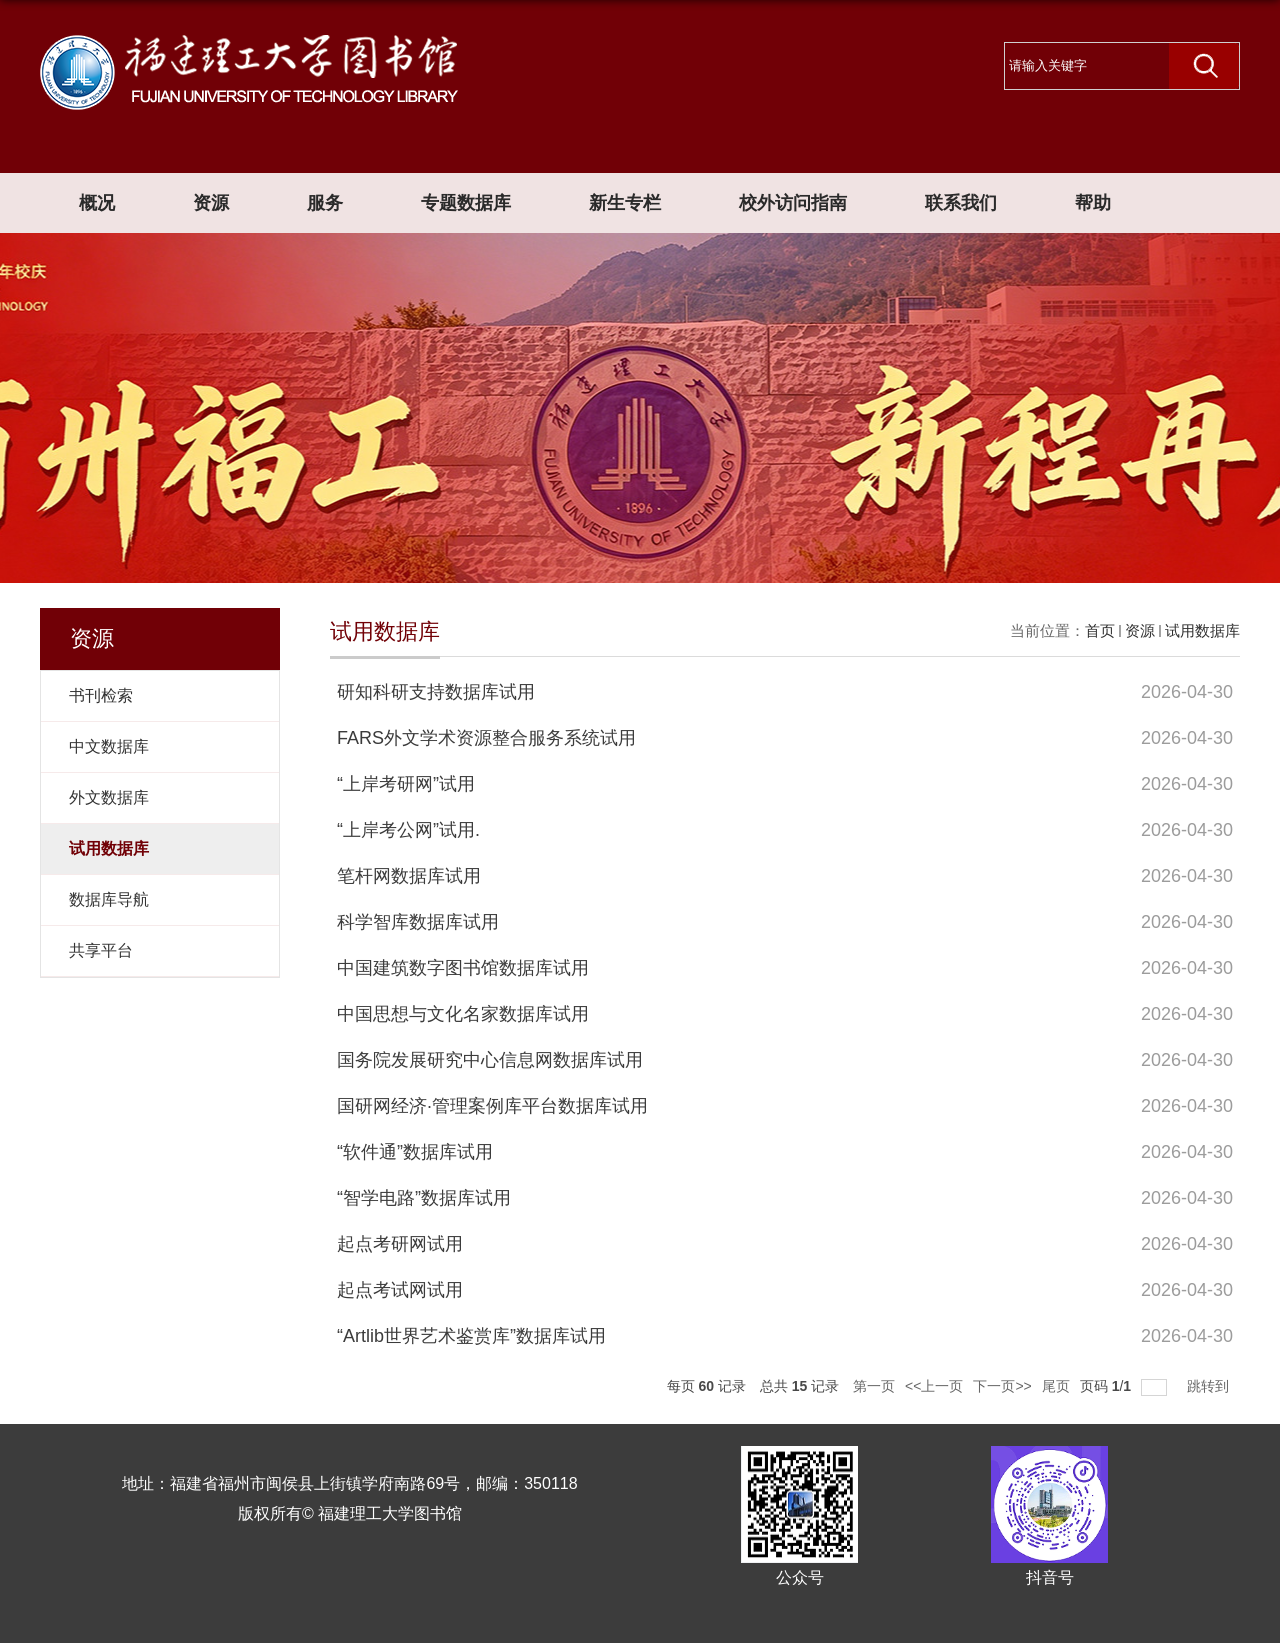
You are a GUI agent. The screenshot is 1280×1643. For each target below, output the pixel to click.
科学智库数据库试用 (418, 922)
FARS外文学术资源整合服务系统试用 (486, 738)
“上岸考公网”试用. (408, 830)
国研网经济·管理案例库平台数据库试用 (492, 1106)
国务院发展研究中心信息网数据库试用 (490, 1060)
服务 (325, 203)
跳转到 (1210, 1386)
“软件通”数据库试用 (415, 1152)
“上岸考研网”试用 (406, 784)
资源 (211, 203)
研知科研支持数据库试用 (436, 692)
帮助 (1093, 203)
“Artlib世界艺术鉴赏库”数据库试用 (471, 1336)
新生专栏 (625, 203)
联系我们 (961, 203)
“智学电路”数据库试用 (424, 1198)
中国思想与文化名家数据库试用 (463, 1014)
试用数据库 (1202, 630)
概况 (97, 203)
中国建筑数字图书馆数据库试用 (463, 968)
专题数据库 (466, 203)
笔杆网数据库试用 (409, 876)
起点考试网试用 (400, 1290)
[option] (640, 408)
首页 (1100, 630)
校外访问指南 (793, 203)
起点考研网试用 (400, 1244)
